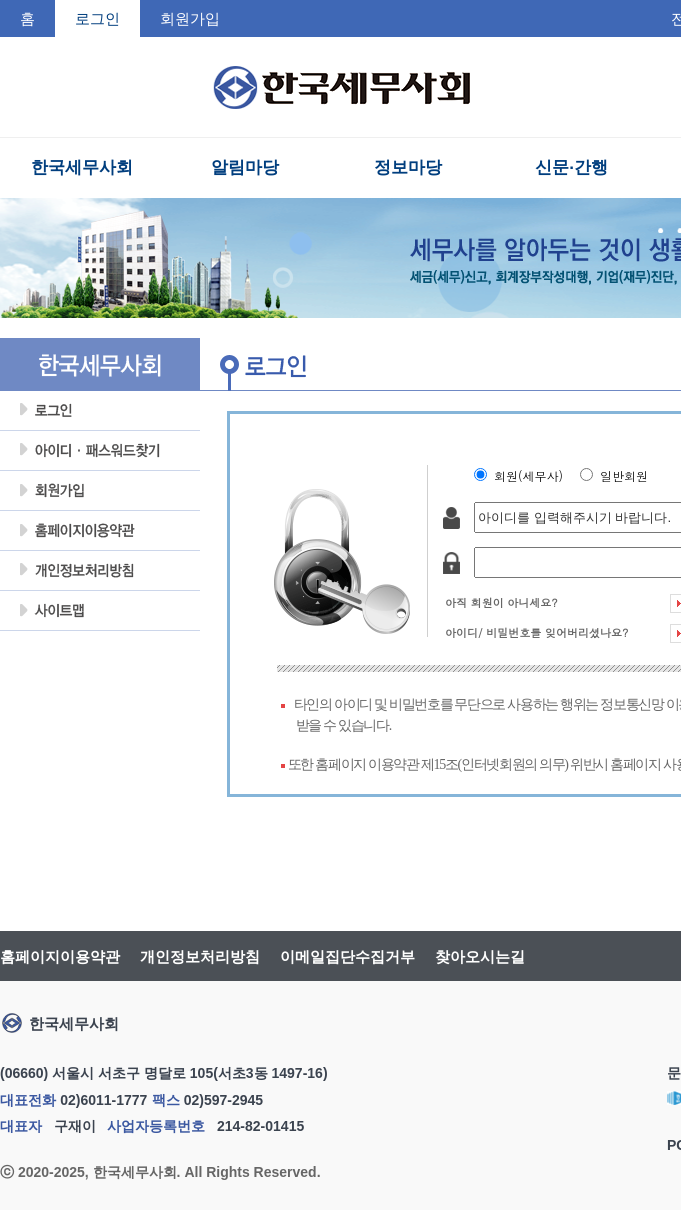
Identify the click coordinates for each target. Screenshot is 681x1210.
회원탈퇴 (100, 651)
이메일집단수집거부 (347, 956)
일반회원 (628, 475)
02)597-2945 (223, 1100)
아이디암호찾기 (100, 451)
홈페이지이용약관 (100, 531)
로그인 (100, 411)
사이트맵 (100, 611)
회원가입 (190, 18)
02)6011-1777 (103, 1100)
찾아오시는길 (480, 956)
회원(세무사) (532, 475)
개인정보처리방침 (100, 571)
